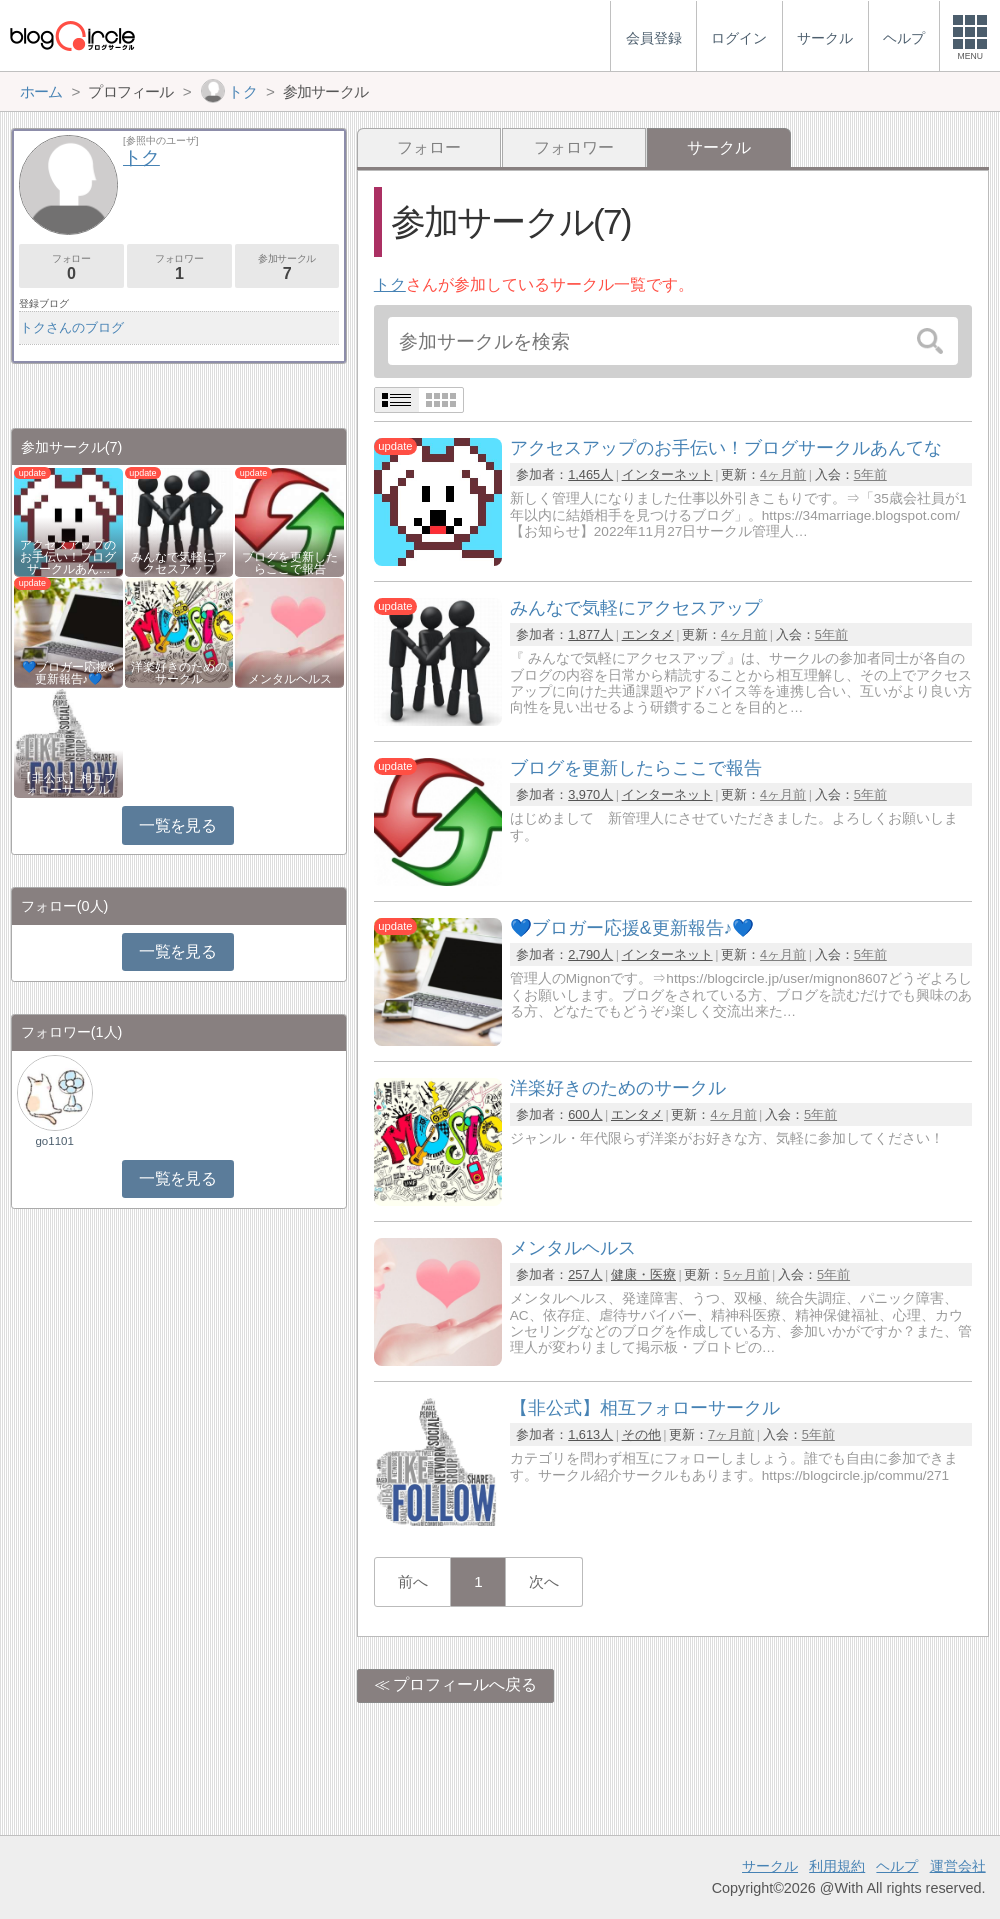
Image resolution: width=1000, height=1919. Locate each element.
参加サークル (287, 267)
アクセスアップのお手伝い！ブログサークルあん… (68, 557)
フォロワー (574, 147)
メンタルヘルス (290, 679)
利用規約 (837, 1866)
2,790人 (590, 954)
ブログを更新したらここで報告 (290, 563)
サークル (770, 1866)
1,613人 (590, 1434)
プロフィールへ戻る (465, 1684)
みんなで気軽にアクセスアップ (179, 563)
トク (390, 284)
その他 (641, 1434)
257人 (585, 1274)
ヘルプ (897, 1866)
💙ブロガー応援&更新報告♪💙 (69, 673)
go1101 (54, 1141)
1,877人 (590, 634)
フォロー (429, 147)
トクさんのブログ (72, 327)
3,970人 (590, 794)
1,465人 (590, 474)
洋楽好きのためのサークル (179, 673)
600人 (585, 1114)
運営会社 (958, 1866)
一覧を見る (177, 825)
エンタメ (648, 634)
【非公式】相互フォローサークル (68, 784)
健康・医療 (643, 1274)
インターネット (667, 474)
